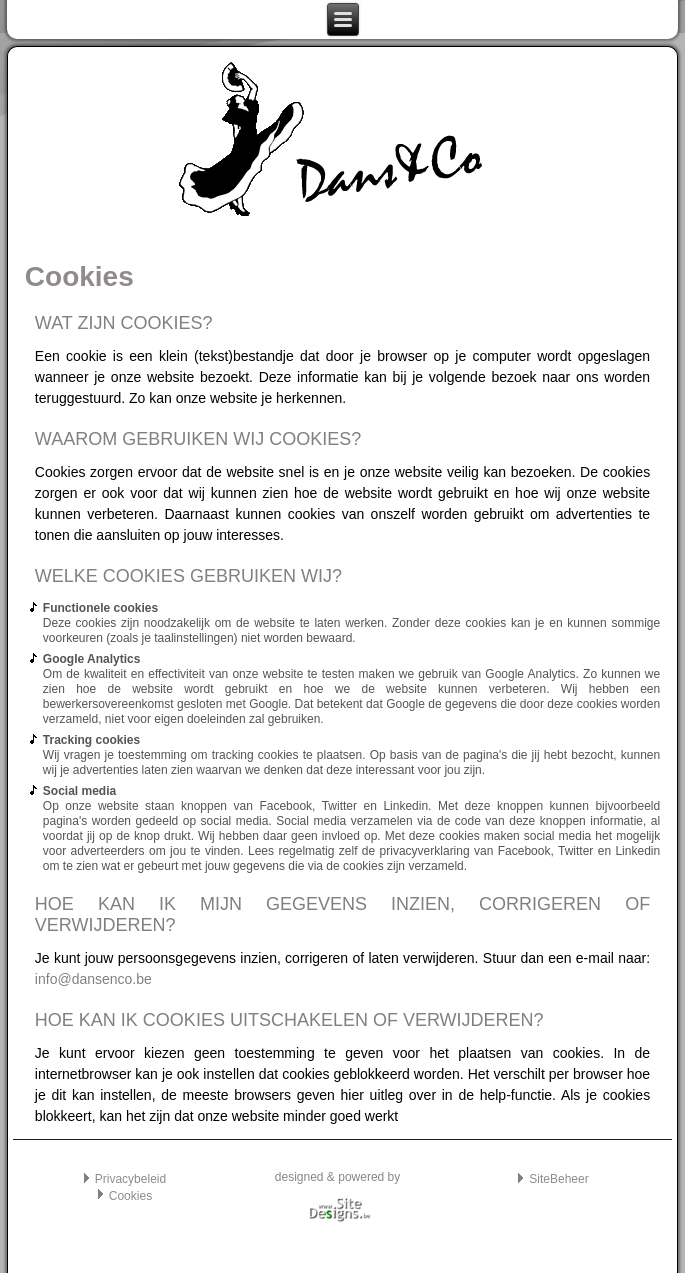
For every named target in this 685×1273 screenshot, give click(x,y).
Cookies (130, 1196)
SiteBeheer (558, 1179)
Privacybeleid (130, 1179)
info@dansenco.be (93, 979)
